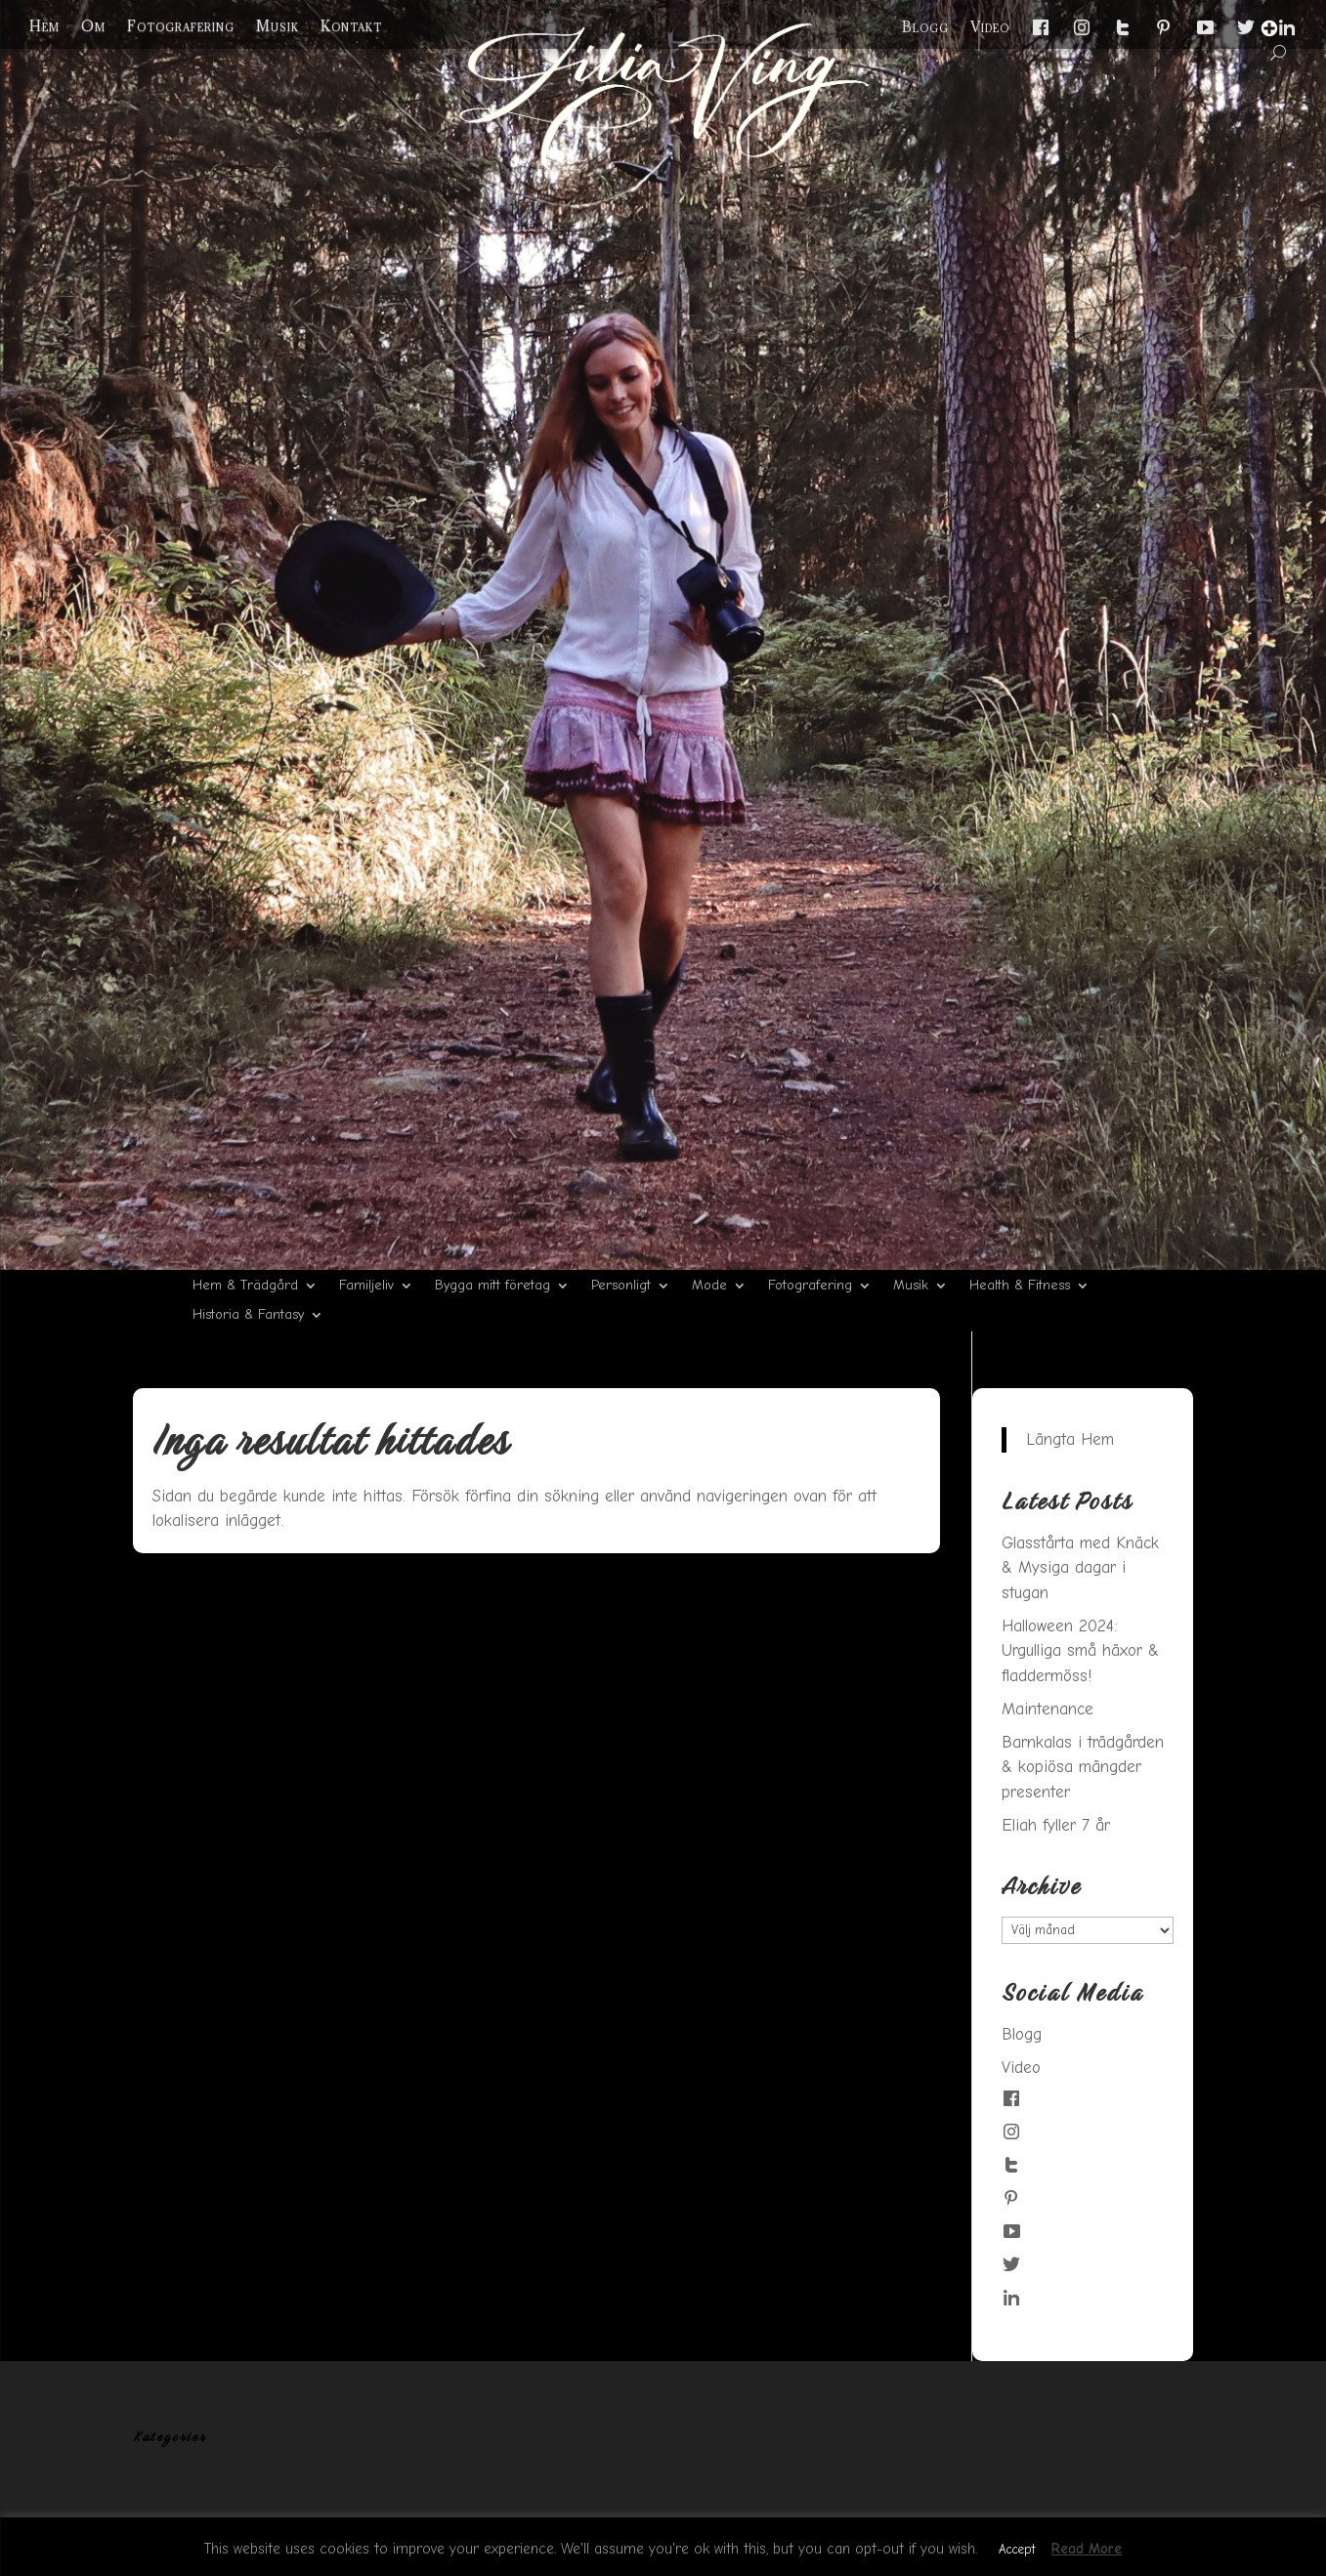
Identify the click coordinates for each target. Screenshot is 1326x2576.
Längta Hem (1070, 1439)
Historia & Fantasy (248, 1315)
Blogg (925, 27)
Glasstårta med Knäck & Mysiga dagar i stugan (1080, 1568)
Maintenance (1047, 1709)
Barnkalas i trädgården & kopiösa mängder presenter (1083, 1767)
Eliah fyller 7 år (1056, 1825)
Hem (44, 26)
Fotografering (181, 26)
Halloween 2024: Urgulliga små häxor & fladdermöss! (1080, 1651)
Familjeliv (366, 1286)
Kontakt (351, 26)
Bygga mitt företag (492, 1286)
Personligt (621, 1286)
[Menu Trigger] (1269, 28)
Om (93, 26)
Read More (1086, 2548)
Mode (709, 1286)
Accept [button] (1017, 2549)
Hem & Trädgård (245, 1286)
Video (989, 27)
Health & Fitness (1019, 1286)
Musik (277, 26)
